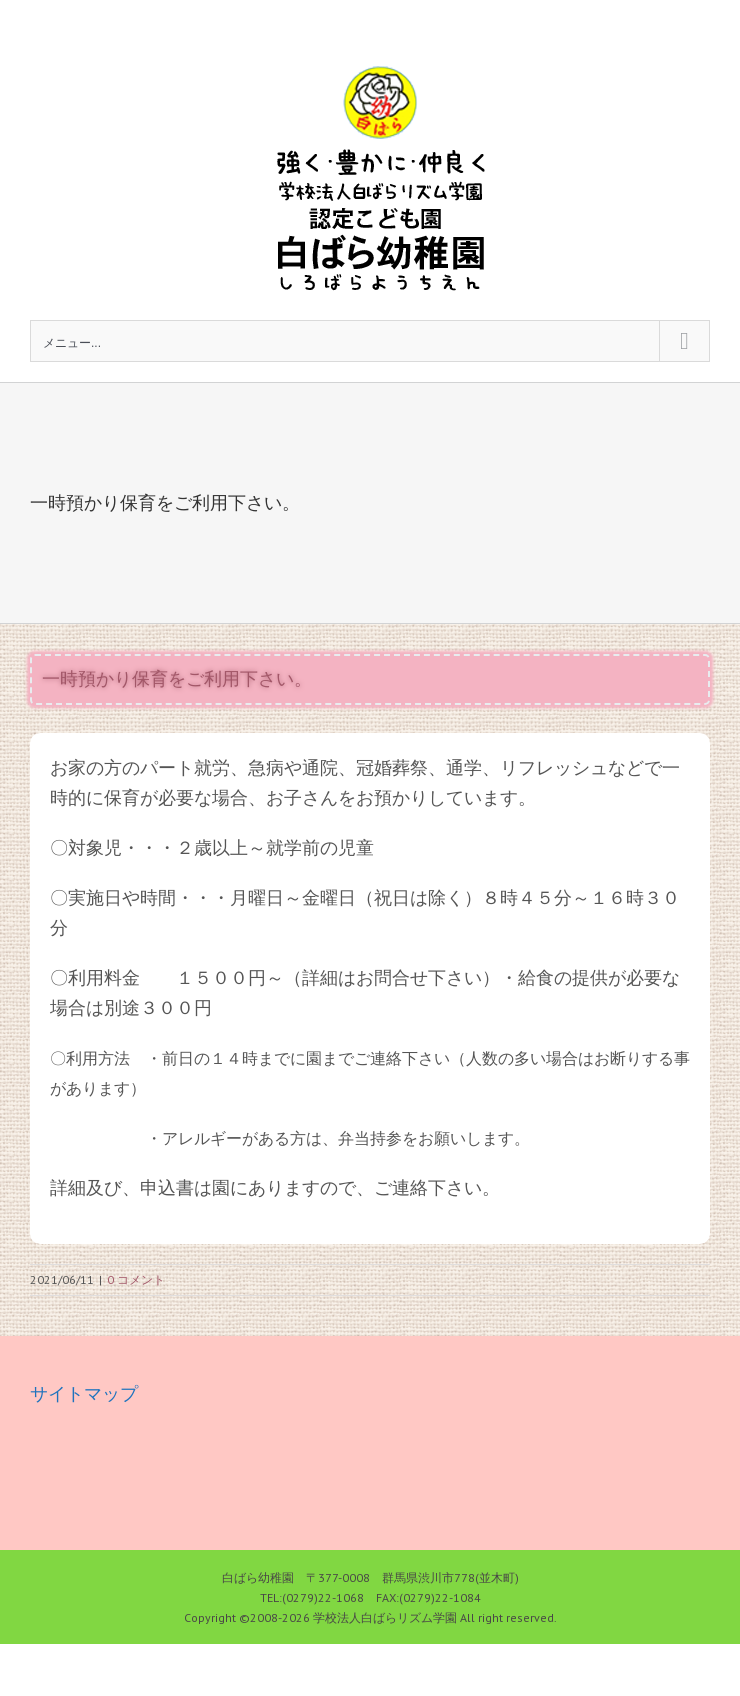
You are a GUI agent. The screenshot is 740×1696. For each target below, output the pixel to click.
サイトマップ (84, 1393)
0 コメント (136, 1279)
